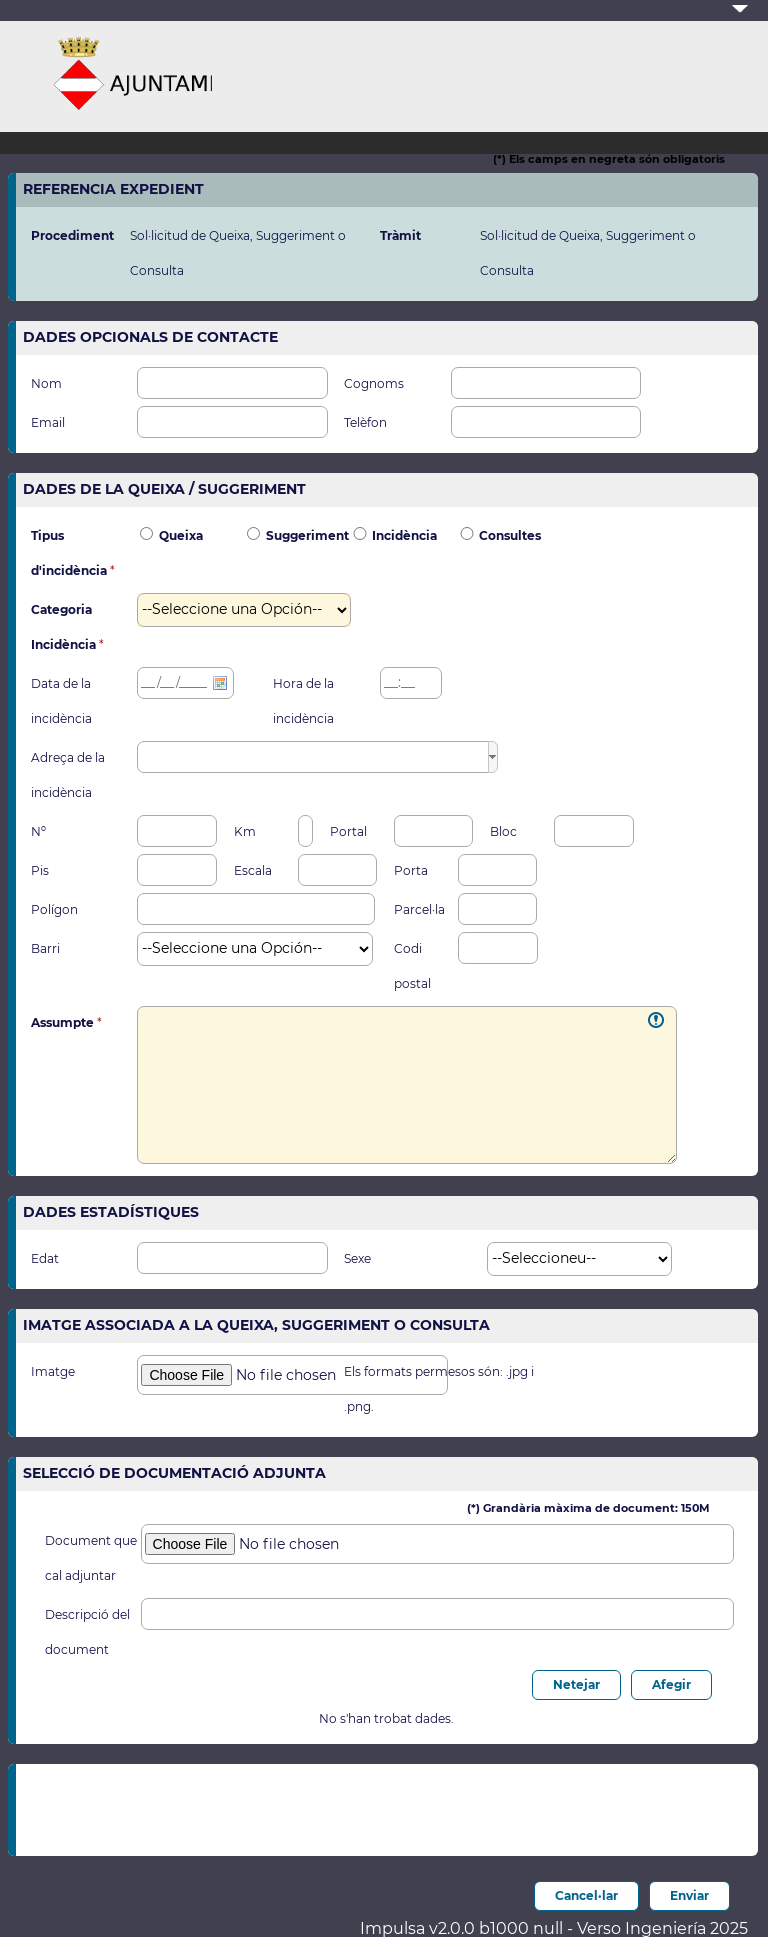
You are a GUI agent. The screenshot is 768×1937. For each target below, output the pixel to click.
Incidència (404, 536)
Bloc (503, 832)
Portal (348, 832)
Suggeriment (307, 536)
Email (48, 423)
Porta (411, 871)
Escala (253, 871)
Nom (46, 384)
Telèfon (365, 423)
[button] (493, 757)
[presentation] (339, 1805)
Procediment (72, 236)
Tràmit (400, 236)
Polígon (54, 910)
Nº (38, 832)
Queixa (181, 536)
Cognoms (374, 384)
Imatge (53, 1372)
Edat (45, 1259)
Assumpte (64, 1023)
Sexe (357, 1259)
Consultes (510, 536)
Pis (40, 871)
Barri (45, 949)
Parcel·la (419, 910)
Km (245, 832)
